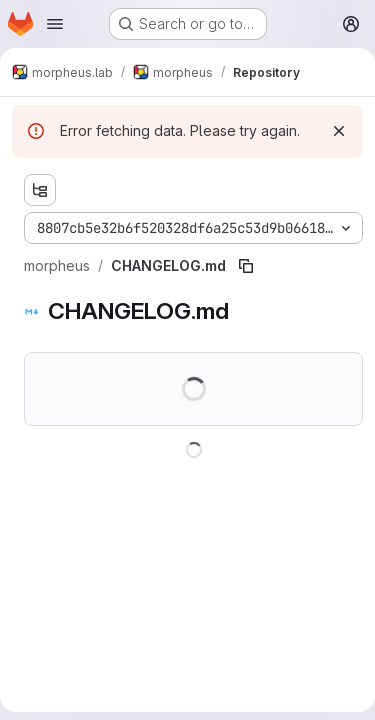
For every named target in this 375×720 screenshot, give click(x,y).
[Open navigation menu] (55, 24)
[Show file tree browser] (40, 190)
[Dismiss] (339, 131)
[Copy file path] (246, 266)
